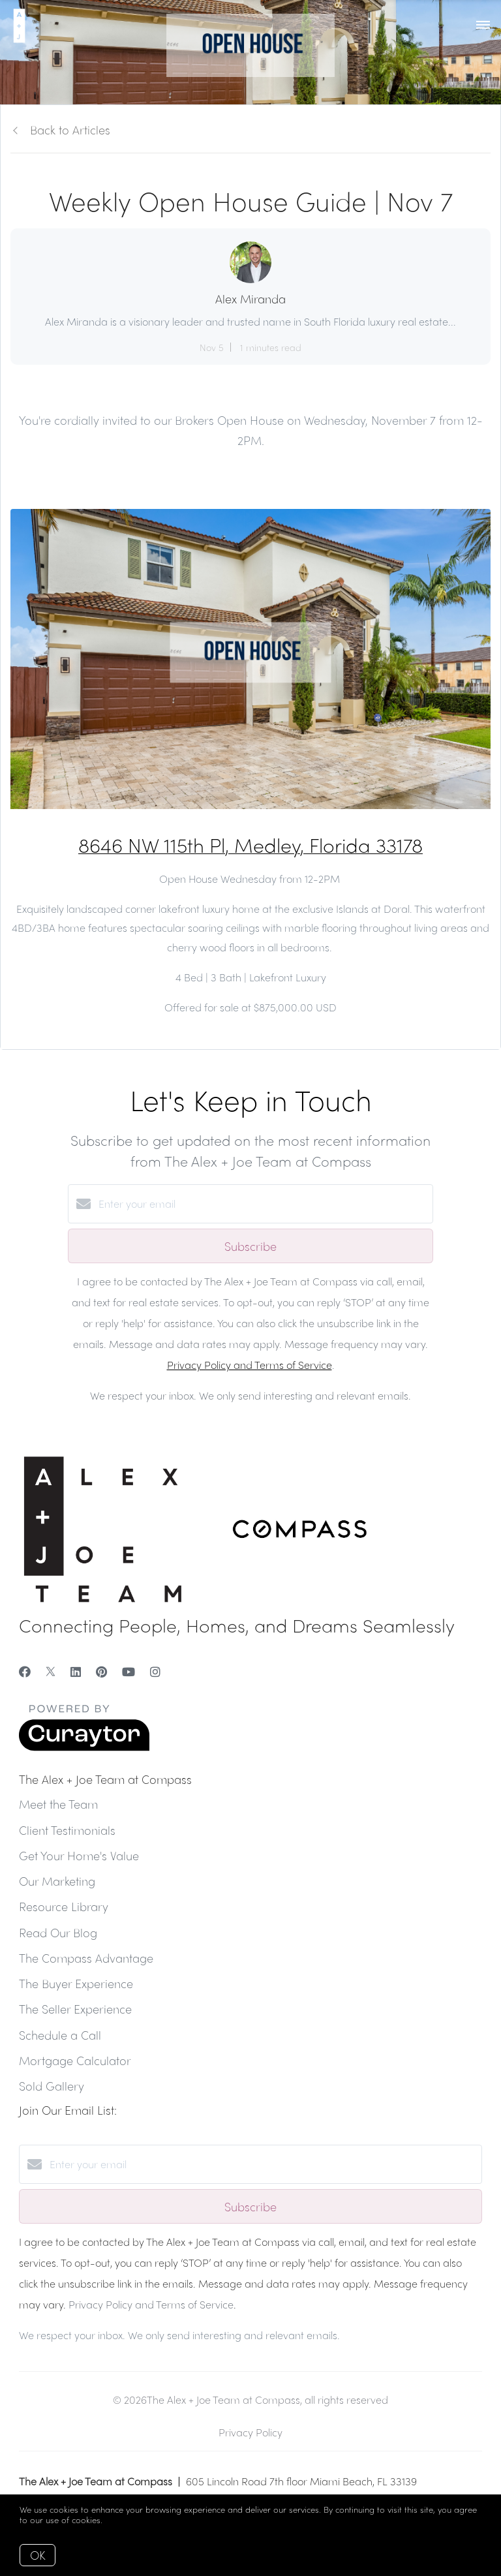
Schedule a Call (60, 2035)
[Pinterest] (101, 1671)
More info (124, 2519)
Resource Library (63, 1906)
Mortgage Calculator (75, 2060)
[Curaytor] (84, 1747)
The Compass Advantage (86, 1958)
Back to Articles (70, 129)
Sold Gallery (51, 2086)
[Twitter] (50, 1671)
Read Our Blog (58, 1932)
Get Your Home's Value (79, 1855)
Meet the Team (58, 1804)
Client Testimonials (67, 1830)
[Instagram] (155, 1671)
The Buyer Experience (76, 1983)
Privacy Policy (250, 2432)
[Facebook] (25, 1671)
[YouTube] (128, 1671)
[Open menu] (483, 25)
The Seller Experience (75, 2009)
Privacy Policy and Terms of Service (249, 1364)
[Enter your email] (264, 1204)
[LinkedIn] (75, 1671)
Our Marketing (57, 1881)
